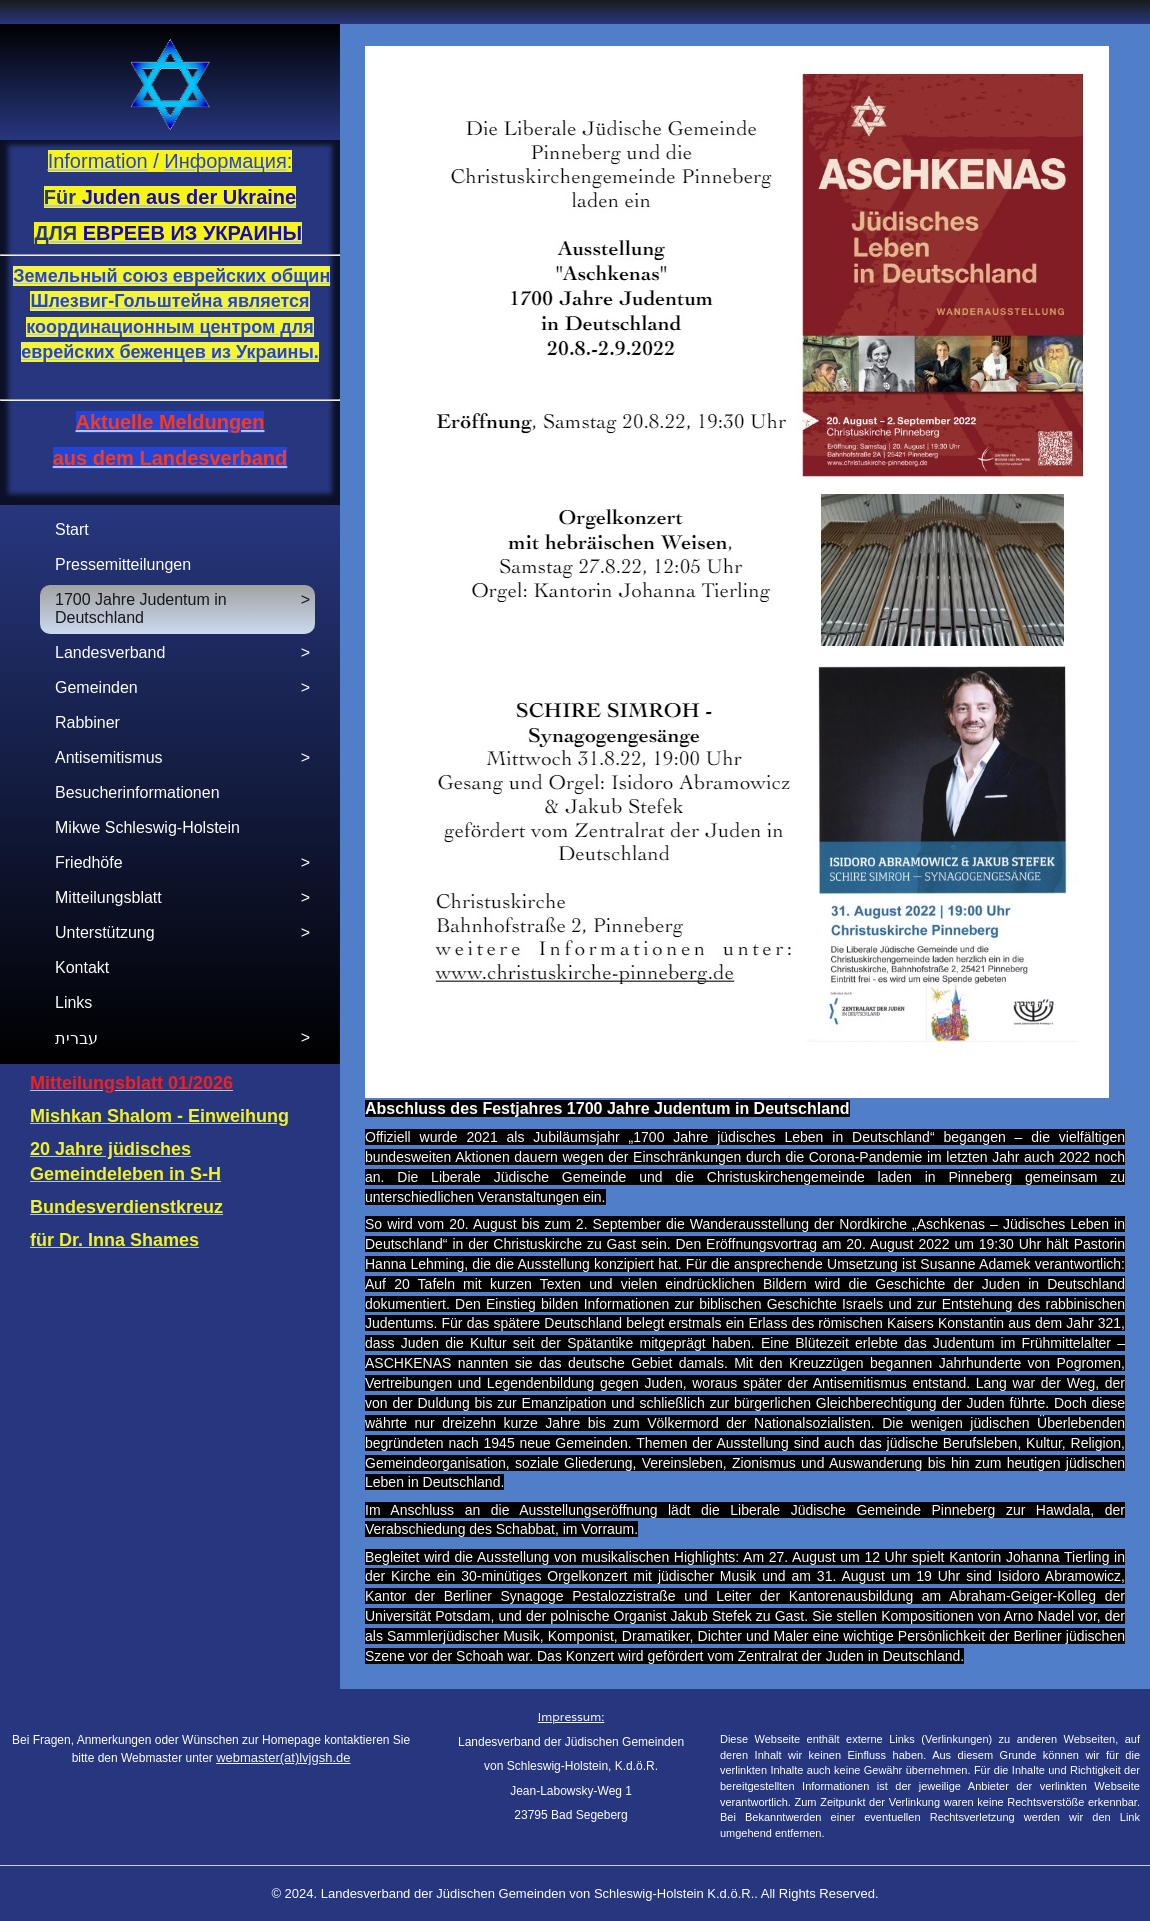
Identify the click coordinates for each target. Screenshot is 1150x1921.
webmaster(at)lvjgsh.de (283, 1757)
